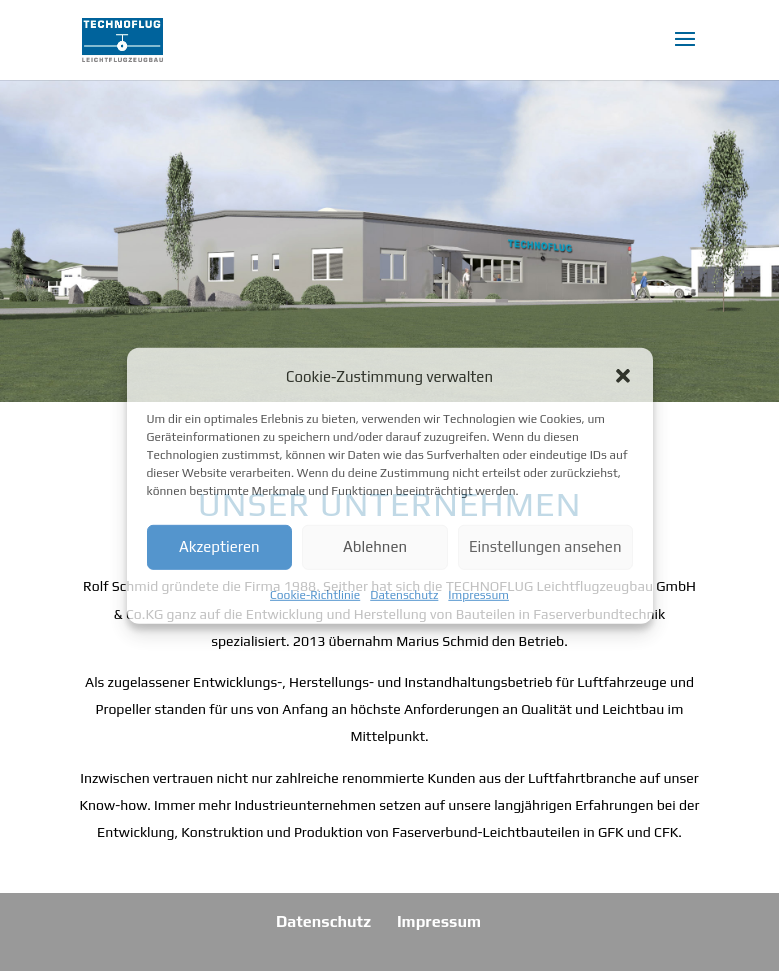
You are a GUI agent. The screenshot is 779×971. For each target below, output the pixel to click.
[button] (623, 376)
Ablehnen (375, 546)
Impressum (478, 595)
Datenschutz (404, 595)
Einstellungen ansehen (545, 546)
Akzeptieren (219, 546)
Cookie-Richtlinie (315, 595)
